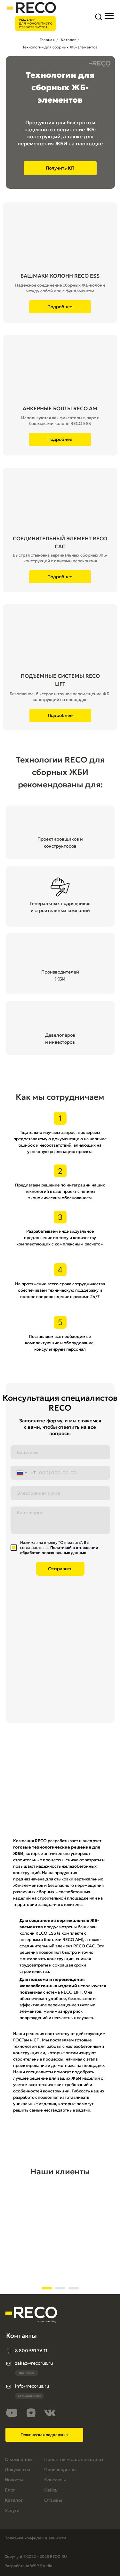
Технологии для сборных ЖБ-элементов (60, 47)
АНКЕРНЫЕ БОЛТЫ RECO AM (60, 408)
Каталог (68, 39)
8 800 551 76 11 (31, 2350)
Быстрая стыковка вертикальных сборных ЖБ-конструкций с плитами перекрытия (60, 558)
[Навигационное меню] (109, 16)
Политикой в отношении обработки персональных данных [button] (59, 1550)
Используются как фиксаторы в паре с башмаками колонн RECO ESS (60, 420)
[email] (60, 1493)
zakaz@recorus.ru (34, 2363)
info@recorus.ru (32, 2386)
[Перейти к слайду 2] (60, 2288)
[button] (98, 16)
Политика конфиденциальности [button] (35, 2538)
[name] (60, 1452)
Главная (47, 39)
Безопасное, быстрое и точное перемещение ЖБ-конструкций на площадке (60, 696)
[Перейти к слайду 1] (47, 2288)
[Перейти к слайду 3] (73, 2288)
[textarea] (60, 1520)
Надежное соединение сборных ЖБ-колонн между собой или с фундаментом (60, 288)
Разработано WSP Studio (28, 2565)
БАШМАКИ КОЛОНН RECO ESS (60, 276)
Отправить (60, 1569)
